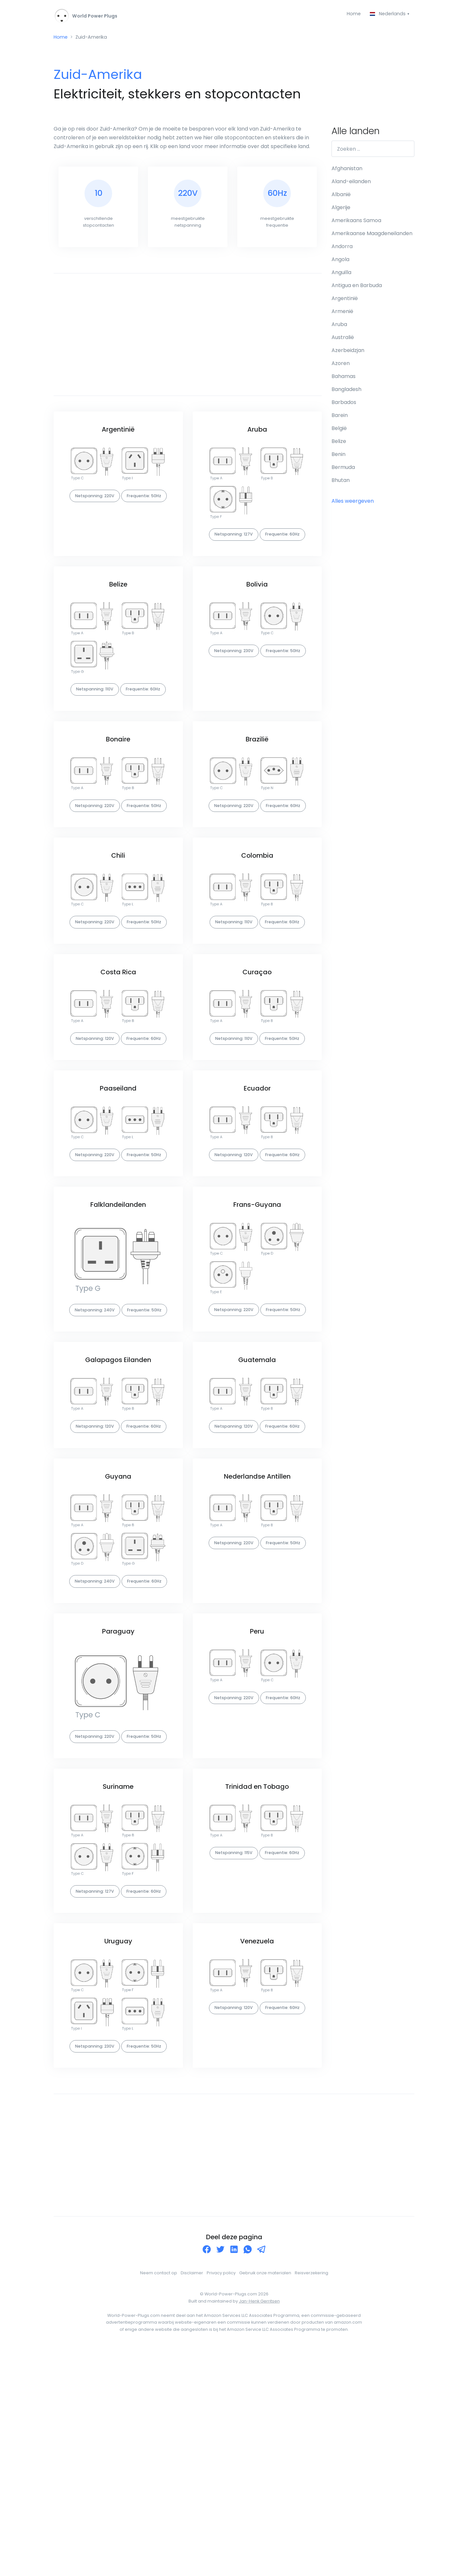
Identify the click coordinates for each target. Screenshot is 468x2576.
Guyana (118, 1630)
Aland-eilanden (351, 184)
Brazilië (257, 782)
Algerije (341, 210)
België (339, 431)
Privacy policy (221, 2500)
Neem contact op (158, 2500)
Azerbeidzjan (348, 353)
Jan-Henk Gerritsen (259, 2528)
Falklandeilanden (118, 1321)
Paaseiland (118, 1186)
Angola (340, 262)
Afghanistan (347, 171)
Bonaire (118, 782)
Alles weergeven (353, 504)
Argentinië (118, 435)
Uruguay (118, 2150)
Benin (338, 457)
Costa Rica (118, 1051)
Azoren (341, 366)
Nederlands (387, 14)
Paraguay (118, 1803)
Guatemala (257, 1495)
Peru (257, 1803)
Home (350, 14)
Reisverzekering (311, 2500)
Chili (118, 917)
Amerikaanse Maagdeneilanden (372, 236)
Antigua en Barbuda (357, 288)
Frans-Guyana (257, 1321)
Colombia (257, 917)
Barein (340, 418)
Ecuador (257, 1186)
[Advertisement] (188, 341)
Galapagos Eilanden (118, 1495)
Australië (343, 340)
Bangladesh (346, 392)
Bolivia (257, 609)
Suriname (118, 1976)
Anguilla (341, 275)
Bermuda (343, 470)
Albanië (341, 197)
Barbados (344, 405)
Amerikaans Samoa (356, 223)
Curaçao (257, 1051)
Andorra (342, 249)
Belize (118, 609)
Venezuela (257, 2150)
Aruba (257, 435)
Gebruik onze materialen (265, 2500)
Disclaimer (192, 2500)
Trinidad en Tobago (257, 1976)
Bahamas (344, 379)
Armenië (342, 314)
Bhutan (341, 483)
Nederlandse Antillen (257, 1630)
